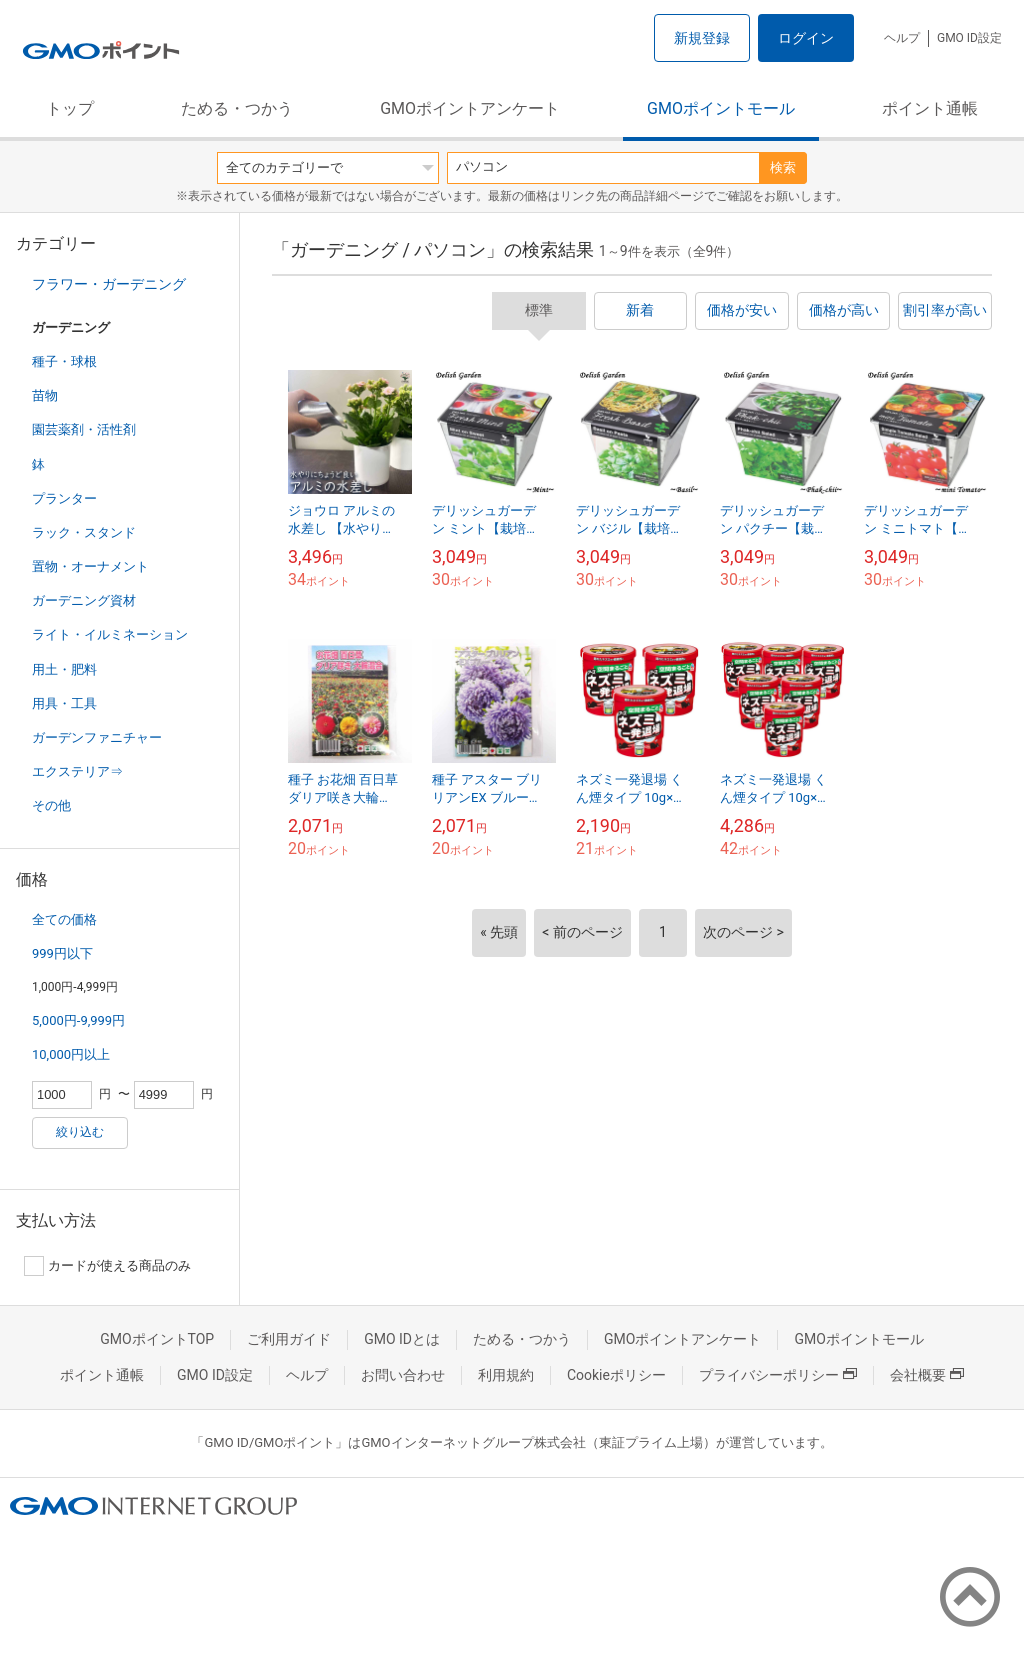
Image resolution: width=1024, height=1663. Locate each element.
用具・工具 (64, 703)
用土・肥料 (64, 669)
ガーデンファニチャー (97, 737)
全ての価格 (64, 919)
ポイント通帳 (930, 108)
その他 (51, 805)
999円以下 (62, 953)
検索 (783, 167)
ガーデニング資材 (84, 600)
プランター (64, 498)
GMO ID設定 (969, 38)
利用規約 (506, 1375)
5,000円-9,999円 (78, 1020)
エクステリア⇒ (77, 771)
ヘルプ (902, 38)
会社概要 (927, 1375)
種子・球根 (64, 361)
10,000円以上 (71, 1054)
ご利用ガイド (289, 1339)
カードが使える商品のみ (107, 1266)
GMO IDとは (402, 1339)
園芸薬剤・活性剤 (84, 429)
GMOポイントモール (721, 108)
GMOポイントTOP (157, 1339)
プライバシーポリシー (778, 1375)
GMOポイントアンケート (470, 108)
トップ (70, 108)
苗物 (45, 395)
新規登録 (702, 38)
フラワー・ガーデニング (109, 284)
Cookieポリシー (616, 1375)
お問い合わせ (403, 1375)
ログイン (806, 38)
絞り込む (80, 1132)
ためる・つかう (237, 108)
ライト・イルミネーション (110, 634)
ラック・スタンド (84, 532)
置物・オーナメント (90, 566)
